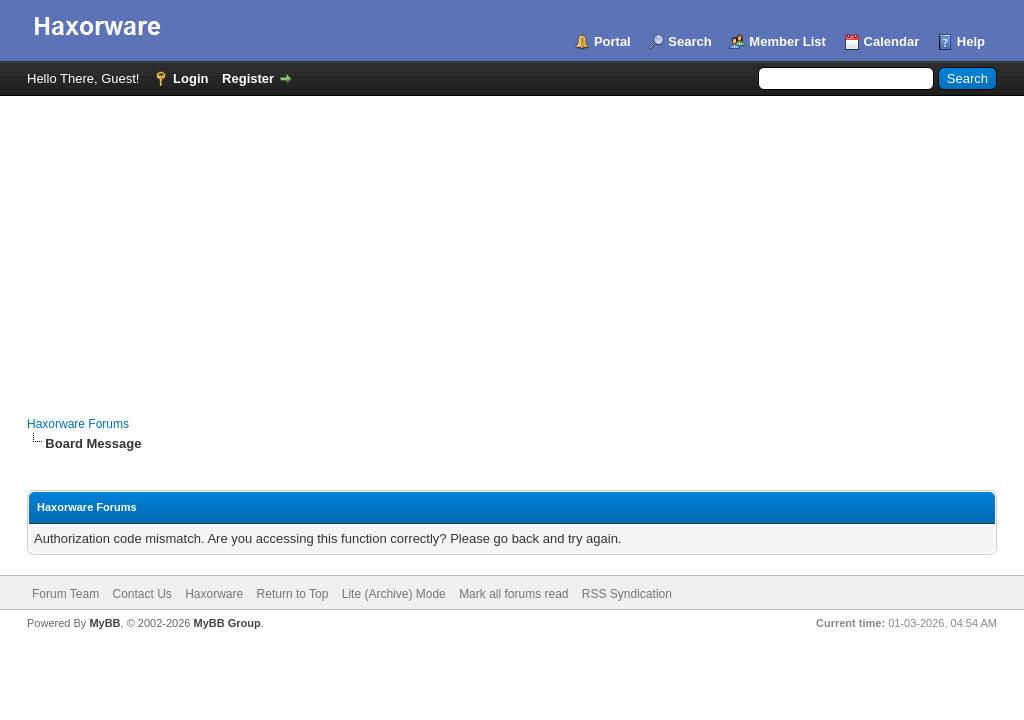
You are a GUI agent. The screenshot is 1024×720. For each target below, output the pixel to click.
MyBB (104, 623)
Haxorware (214, 594)
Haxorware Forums (78, 424)
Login (190, 78)
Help (971, 41)
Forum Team (65, 594)
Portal (612, 41)
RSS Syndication (627, 594)
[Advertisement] (512, 246)
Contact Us (141, 594)
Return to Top (293, 594)
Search (689, 41)
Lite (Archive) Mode (394, 594)
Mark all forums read (513, 594)
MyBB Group (226, 623)
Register (248, 78)
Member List (787, 41)
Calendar (892, 41)
